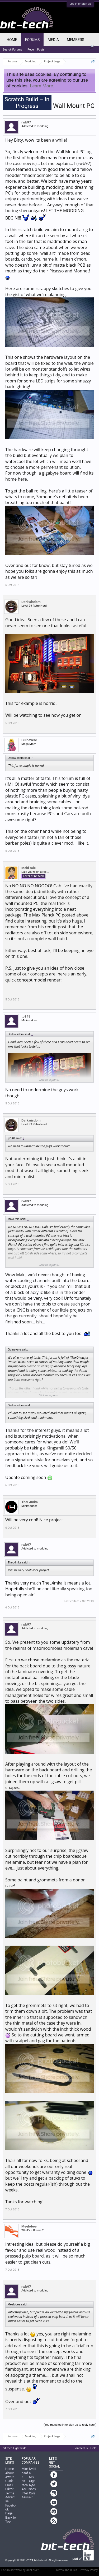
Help (93, 2448)
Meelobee (29, 2226)
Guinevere (29, 740)
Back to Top (10, 2519)
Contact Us (80, 2448)
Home (12, 40)
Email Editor (9, 2487)
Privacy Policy (89, 2570)
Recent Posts (36, 49)
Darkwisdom (31, 602)
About (9, 2473)
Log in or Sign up (80, 4)
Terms (9, 2493)
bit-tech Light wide (14, 2448)
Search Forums (12, 49)
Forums (32, 40)
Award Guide (9, 2479)
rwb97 (26, 122)
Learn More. (42, 85)
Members (75, 40)
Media (53, 40)
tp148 (25, 1016)
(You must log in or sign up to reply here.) (70, 2424)
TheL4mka (29, 1502)
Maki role (28, 868)
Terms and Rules (66, 2570)
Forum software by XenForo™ (20, 2570)
